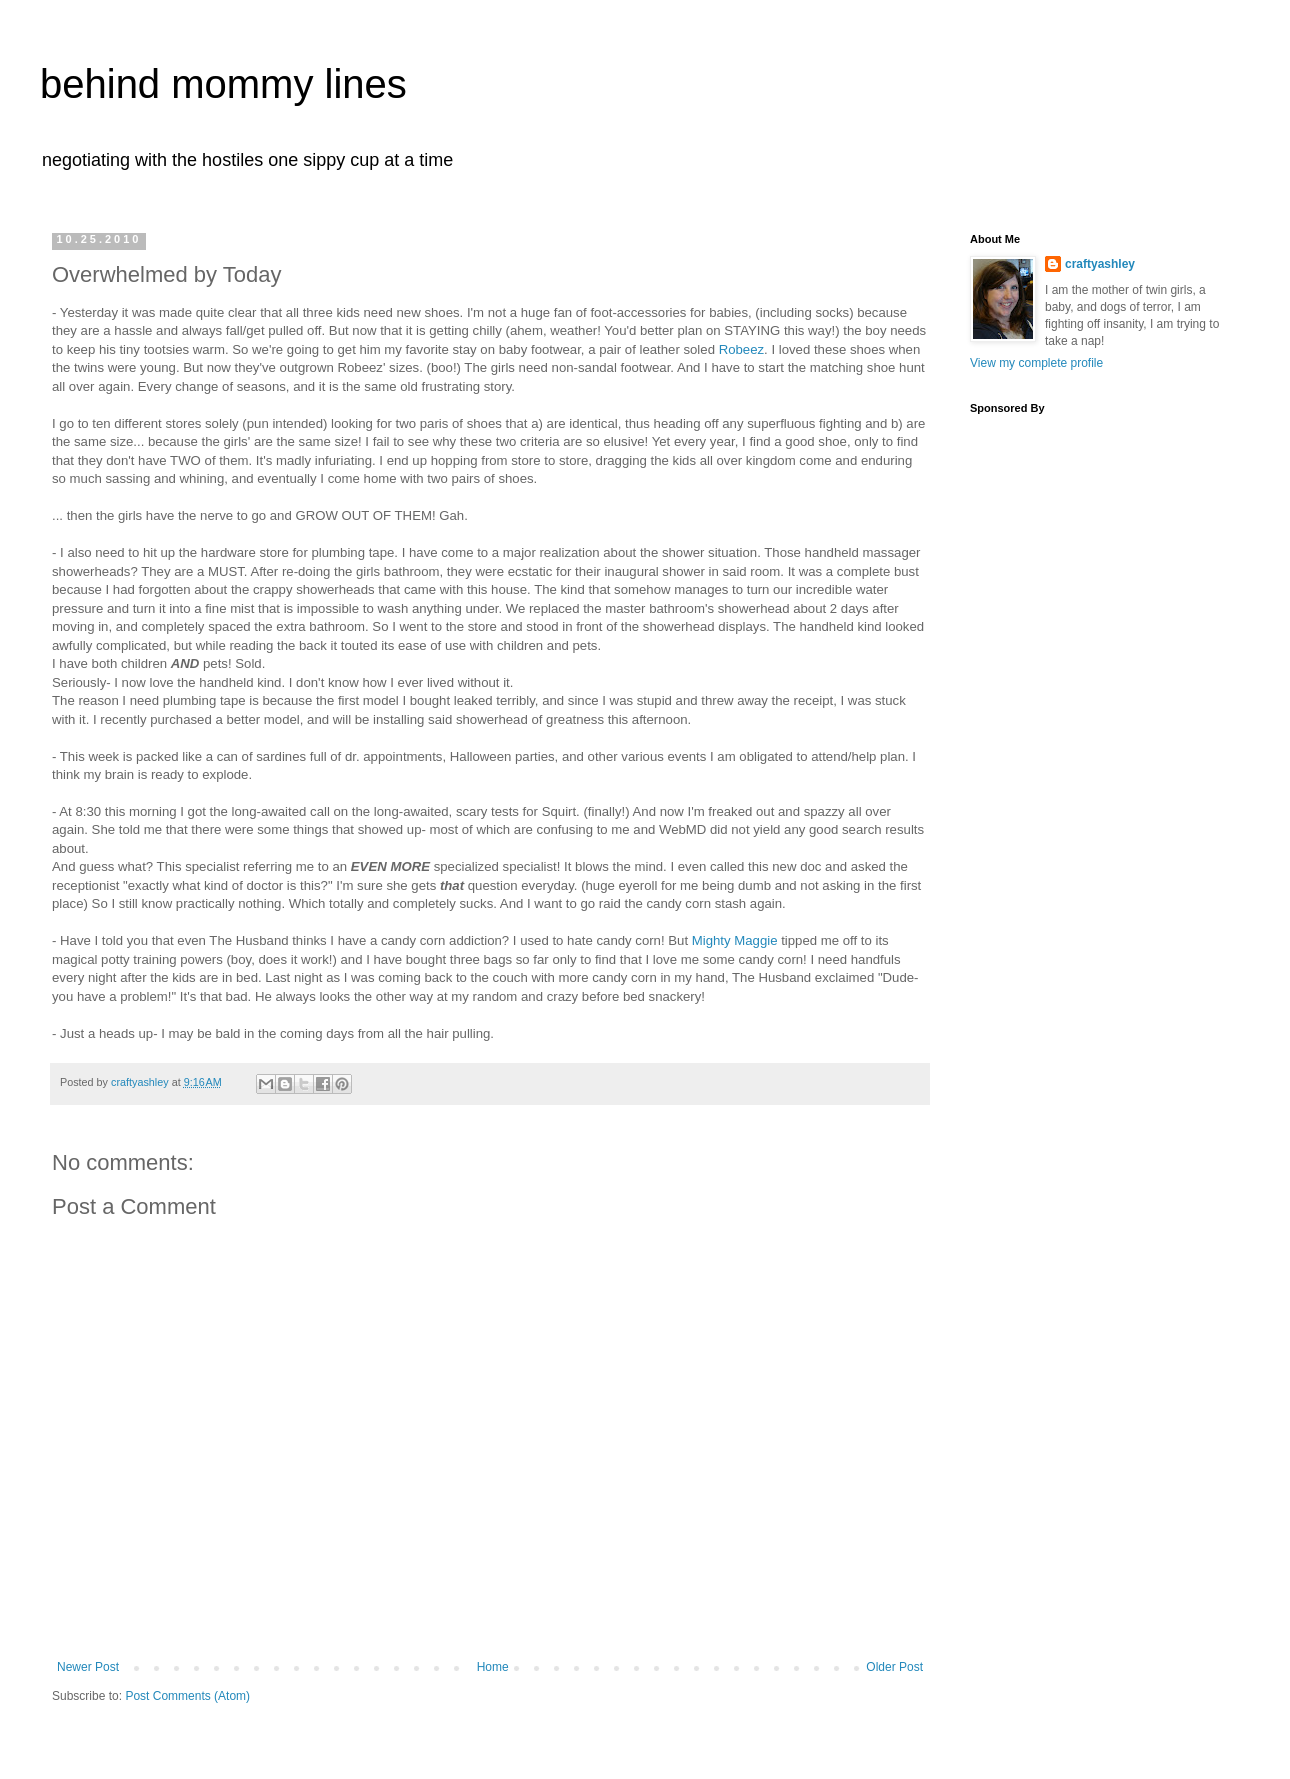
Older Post (894, 1667)
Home (493, 1667)
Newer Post (88, 1667)
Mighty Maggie (735, 940)
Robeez (741, 349)
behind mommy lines (223, 84)
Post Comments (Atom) (187, 1696)
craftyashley (1100, 264)
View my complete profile (1036, 363)
